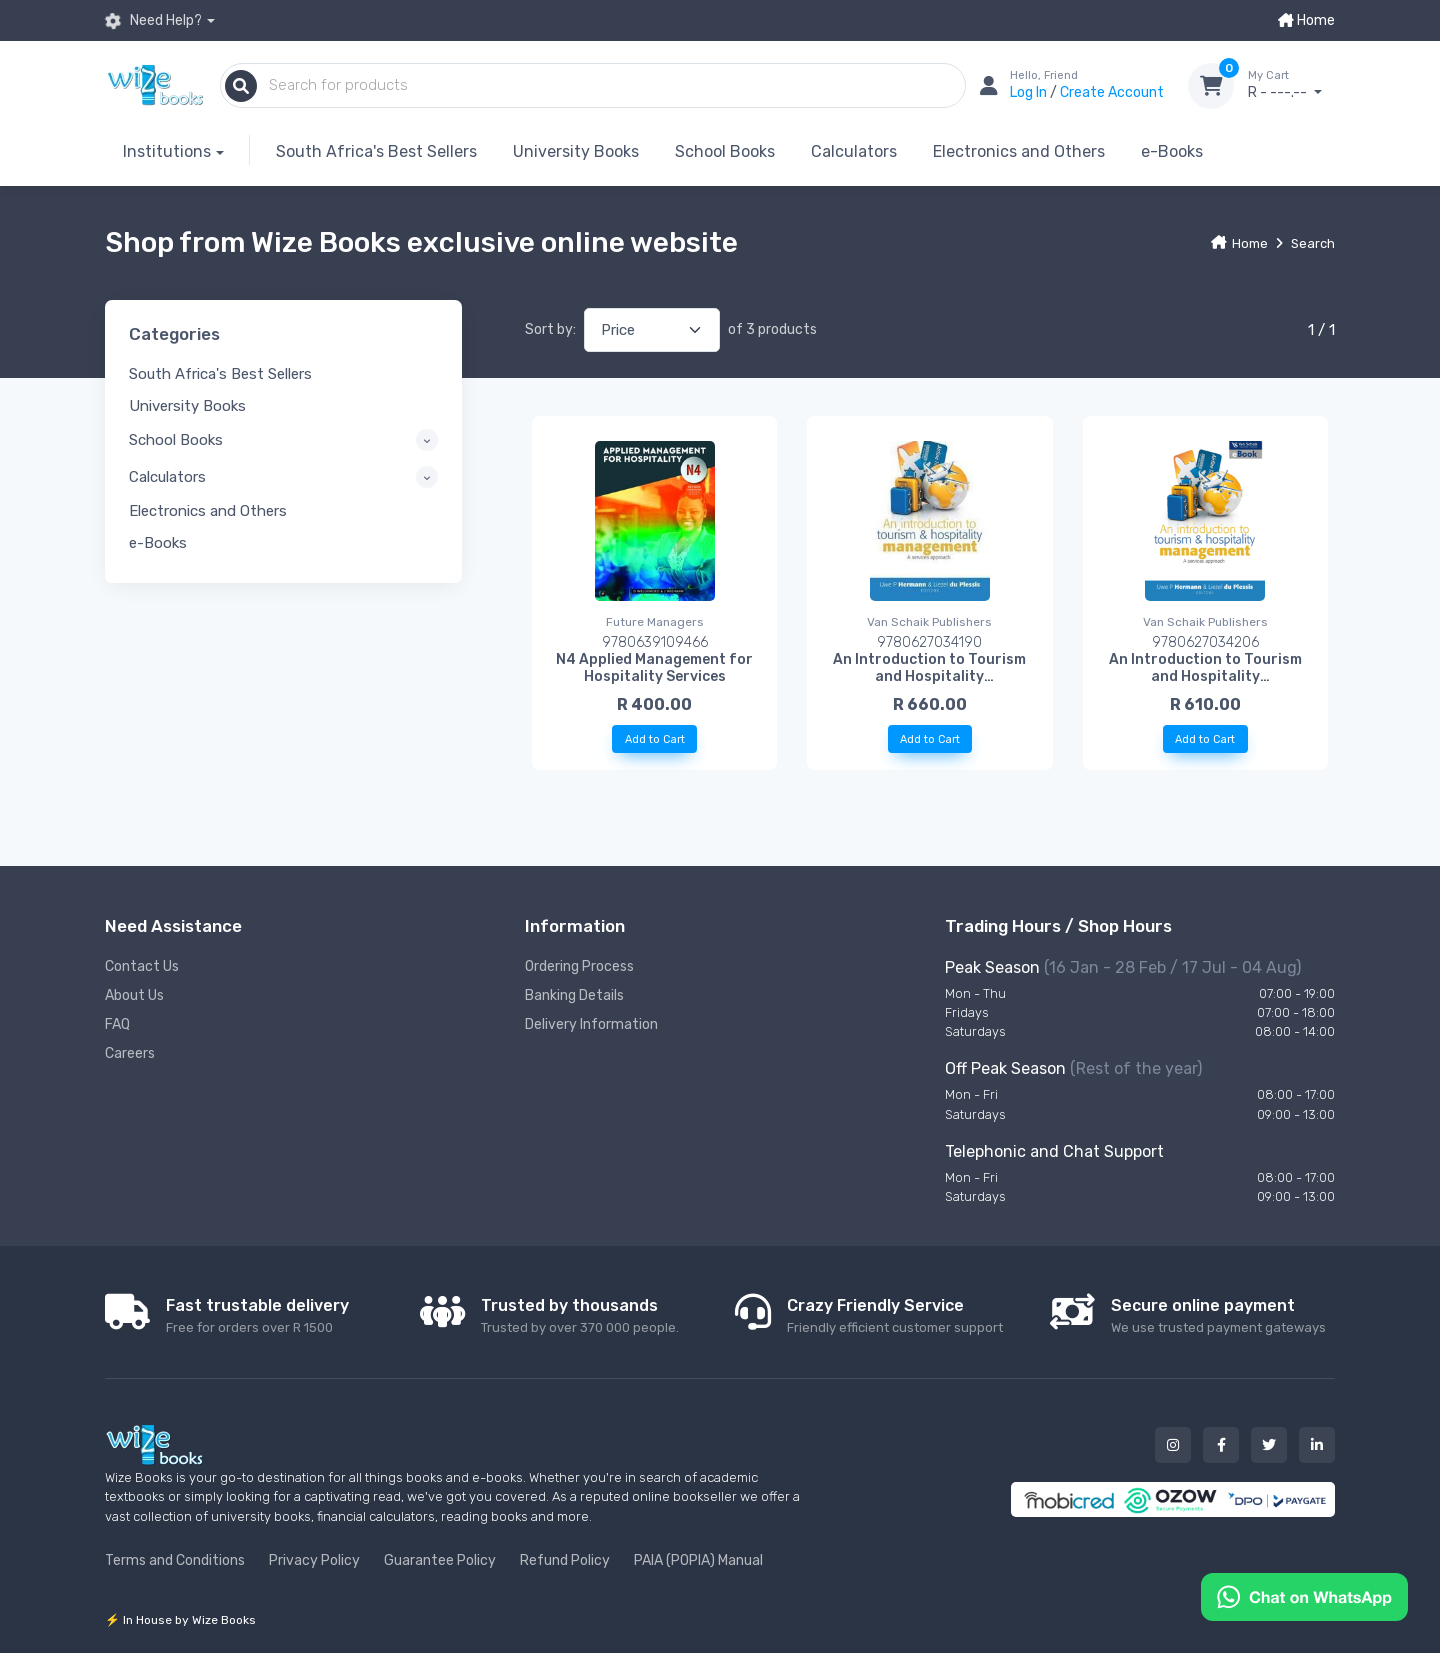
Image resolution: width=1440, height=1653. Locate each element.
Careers (130, 1053)
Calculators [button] (167, 477)
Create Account (1112, 92)
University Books (576, 151)
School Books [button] (176, 440)
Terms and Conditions (175, 1560)
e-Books (1172, 151)
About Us (134, 995)
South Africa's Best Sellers (376, 151)
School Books (725, 151)
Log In (1030, 92)
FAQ (117, 1024)
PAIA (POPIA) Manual (698, 1560)
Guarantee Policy (440, 1560)
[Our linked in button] (1317, 1445)
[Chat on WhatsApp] (1304, 1595)
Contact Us (142, 966)
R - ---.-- (1291, 85)
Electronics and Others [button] (208, 511)
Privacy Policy (314, 1560)
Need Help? (153, 21)
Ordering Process (579, 966)
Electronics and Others (1019, 151)
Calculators (854, 151)
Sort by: (550, 329)
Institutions (167, 151)
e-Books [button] (158, 543)
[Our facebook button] (1221, 1445)
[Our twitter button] (1269, 1445)
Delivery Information (591, 1024)
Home (1306, 20)
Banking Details (574, 995)
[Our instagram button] (1173, 1445)
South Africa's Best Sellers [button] (220, 374)
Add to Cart (655, 739)
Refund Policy (565, 1560)
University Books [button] (187, 406)
